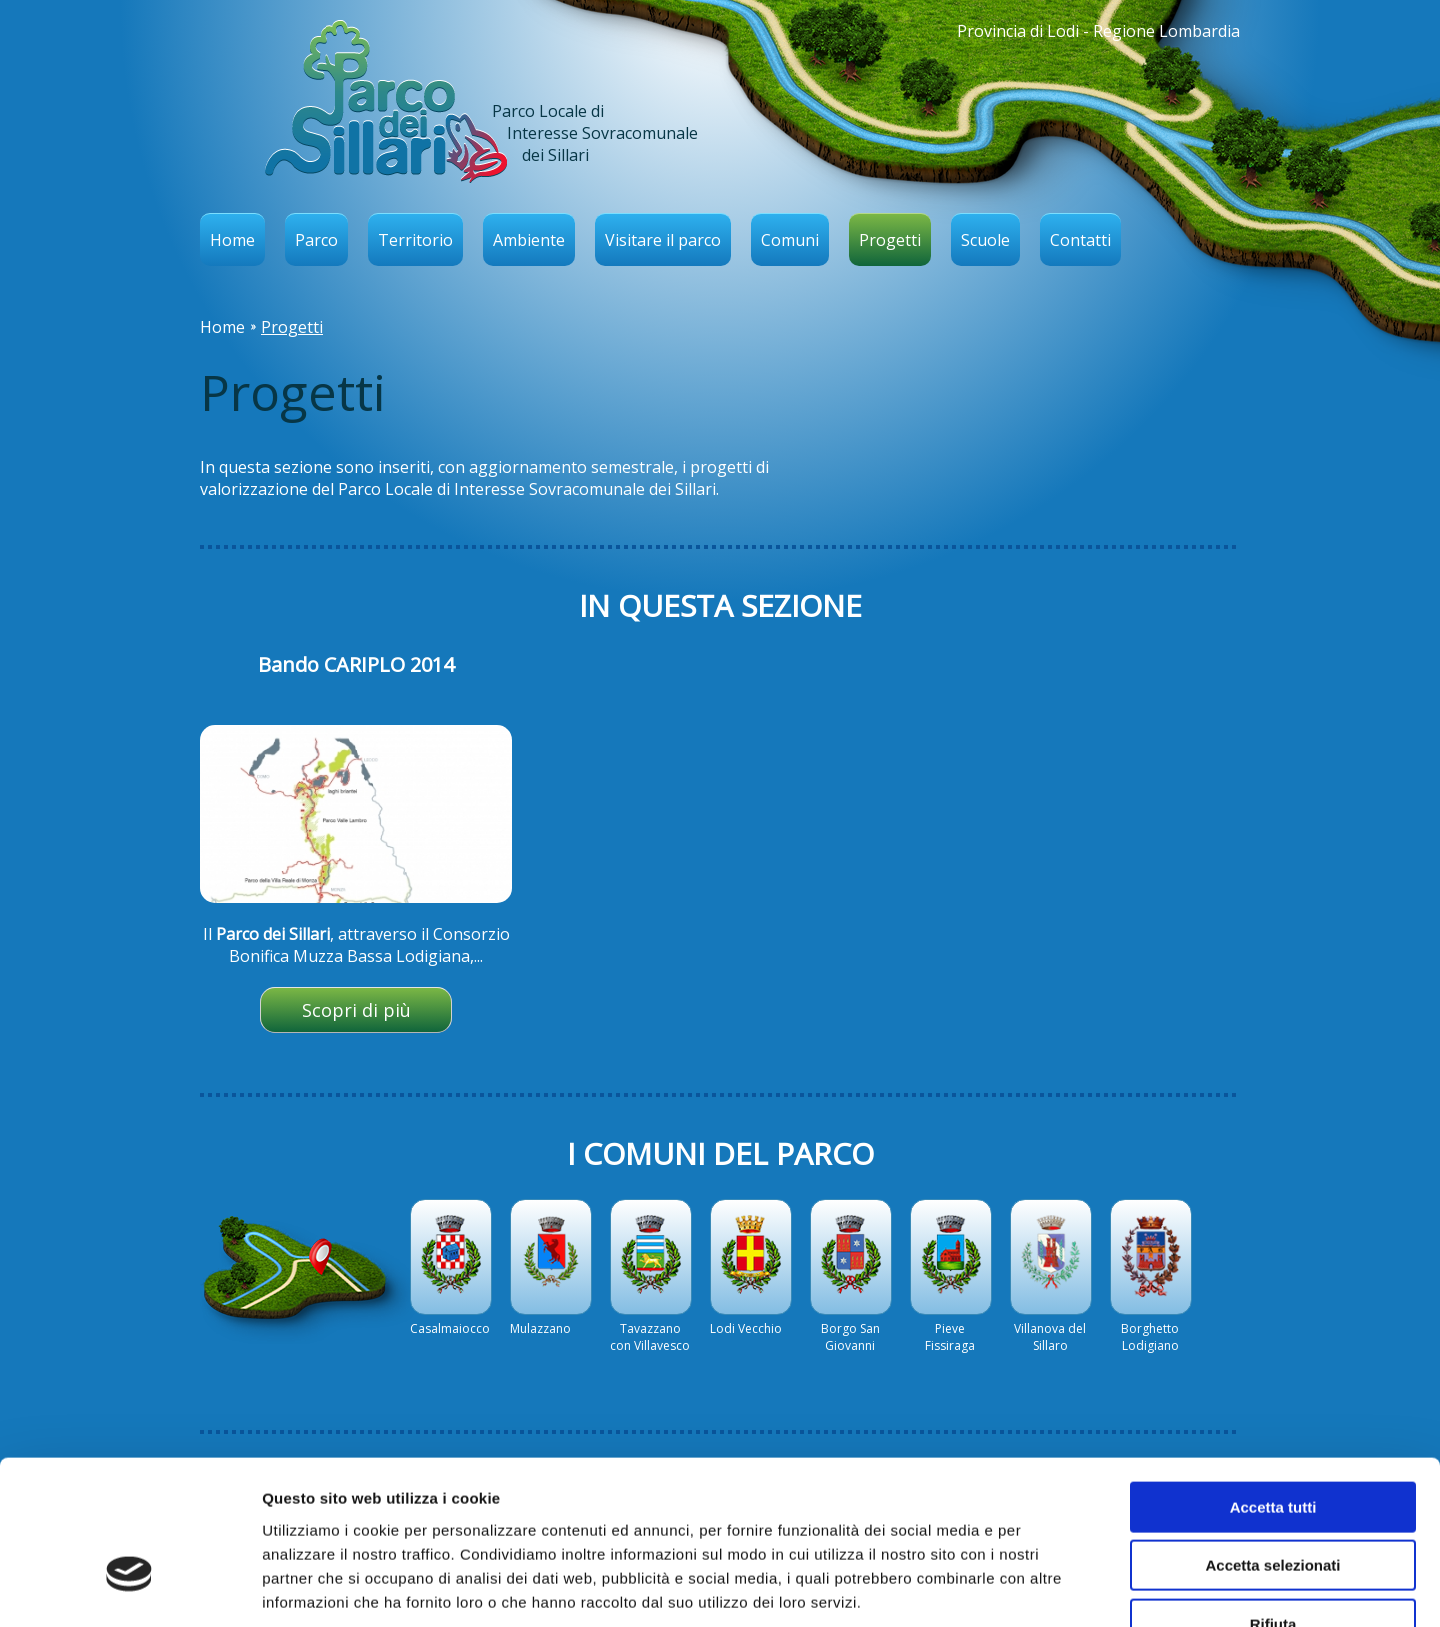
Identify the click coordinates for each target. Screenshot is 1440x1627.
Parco (316, 240)
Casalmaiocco (450, 1328)
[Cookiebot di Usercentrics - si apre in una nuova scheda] (129, 1588)
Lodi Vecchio (746, 1328)
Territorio (415, 240)
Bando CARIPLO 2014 (356, 664)
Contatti (1080, 240)
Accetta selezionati (1272, 1441)
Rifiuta (1273, 1499)
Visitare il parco (663, 240)
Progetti (890, 240)
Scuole (985, 240)
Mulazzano (540, 1328)
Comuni (790, 240)
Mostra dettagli (1052, 1587)
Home (232, 240)
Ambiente (529, 240)
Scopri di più (356, 1010)
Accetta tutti (1273, 1382)
